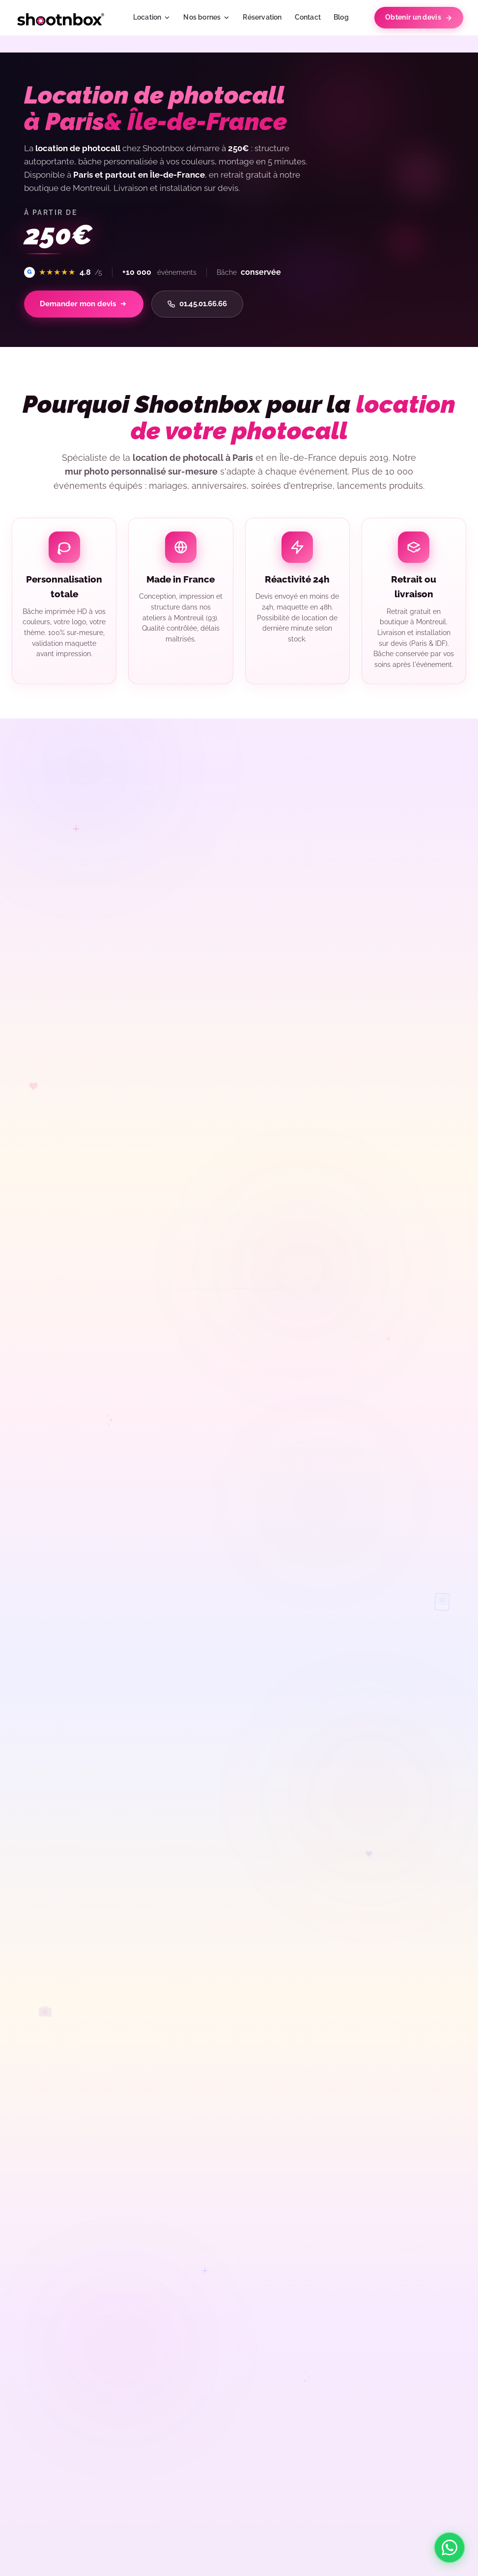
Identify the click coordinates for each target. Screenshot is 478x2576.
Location (152, 17)
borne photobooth (364, 1164)
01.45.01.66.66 (209, 305)
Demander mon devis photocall (325, 1536)
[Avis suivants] (459, 866)
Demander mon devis (88, 305)
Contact (308, 17)
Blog (341, 17)
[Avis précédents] (151, 866)
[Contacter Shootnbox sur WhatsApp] (449, 2547)
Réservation (262, 17)
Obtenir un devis (418, 17)
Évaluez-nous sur (69, 929)
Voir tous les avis (69, 908)
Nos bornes (206, 17)
